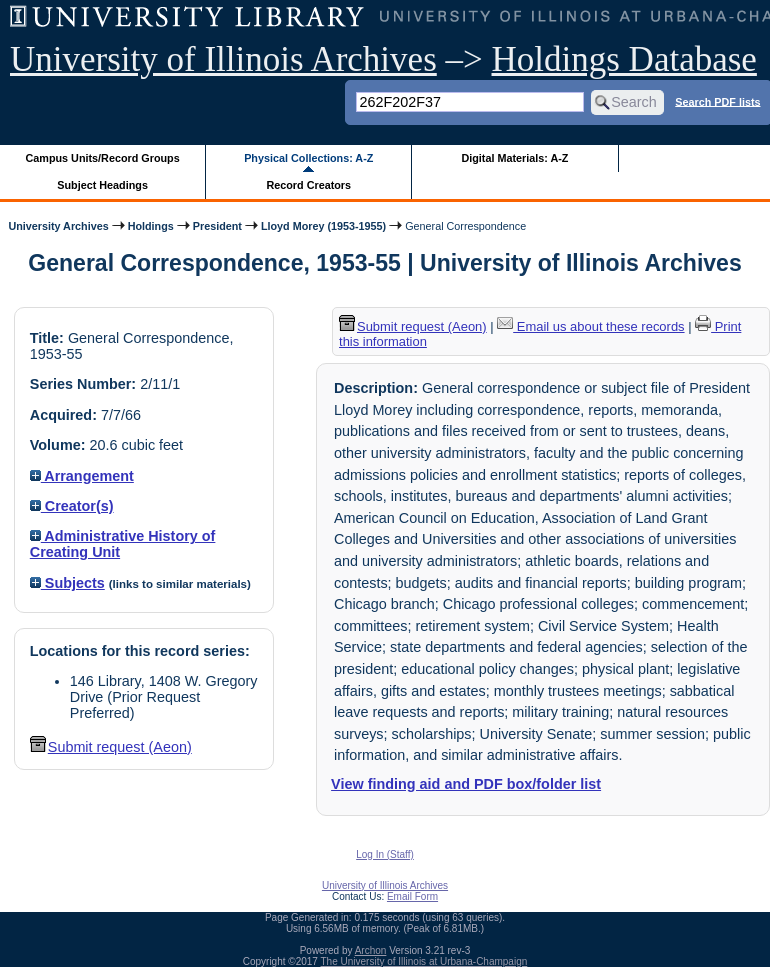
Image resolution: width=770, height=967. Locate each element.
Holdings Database (624, 59)
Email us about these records (590, 326)
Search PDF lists (717, 101)
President (217, 226)
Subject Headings (102, 185)
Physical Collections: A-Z (308, 158)
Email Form (412, 896)
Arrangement (82, 476)
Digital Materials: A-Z (514, 158)
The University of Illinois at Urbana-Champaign (424, 961)
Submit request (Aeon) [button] (111, 747)
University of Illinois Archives (223, 59)
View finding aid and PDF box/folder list (466, 784)
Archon (371, 950)
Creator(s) (72, 506)
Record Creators (308, 185)
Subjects (67, 583)
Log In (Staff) (385, 854)
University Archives (58, 226)
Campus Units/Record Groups (103, 158)
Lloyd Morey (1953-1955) (323, 226)
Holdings (151, 226)
